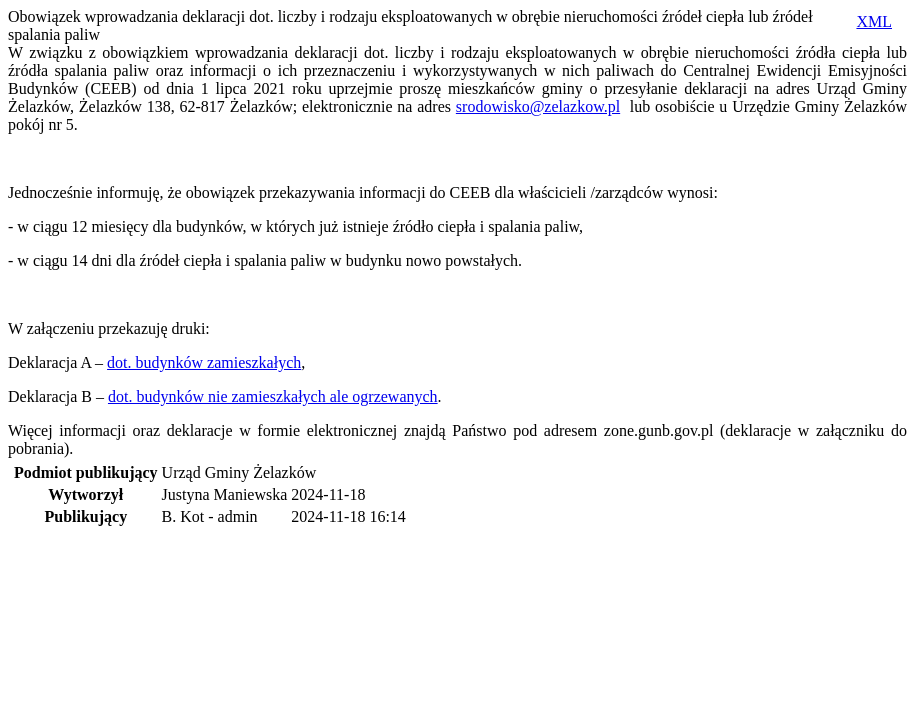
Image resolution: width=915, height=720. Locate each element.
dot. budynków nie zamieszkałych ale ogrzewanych (273, 396)
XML (874, 21)
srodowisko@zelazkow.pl (538, 106)
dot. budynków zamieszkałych (204, 362)
